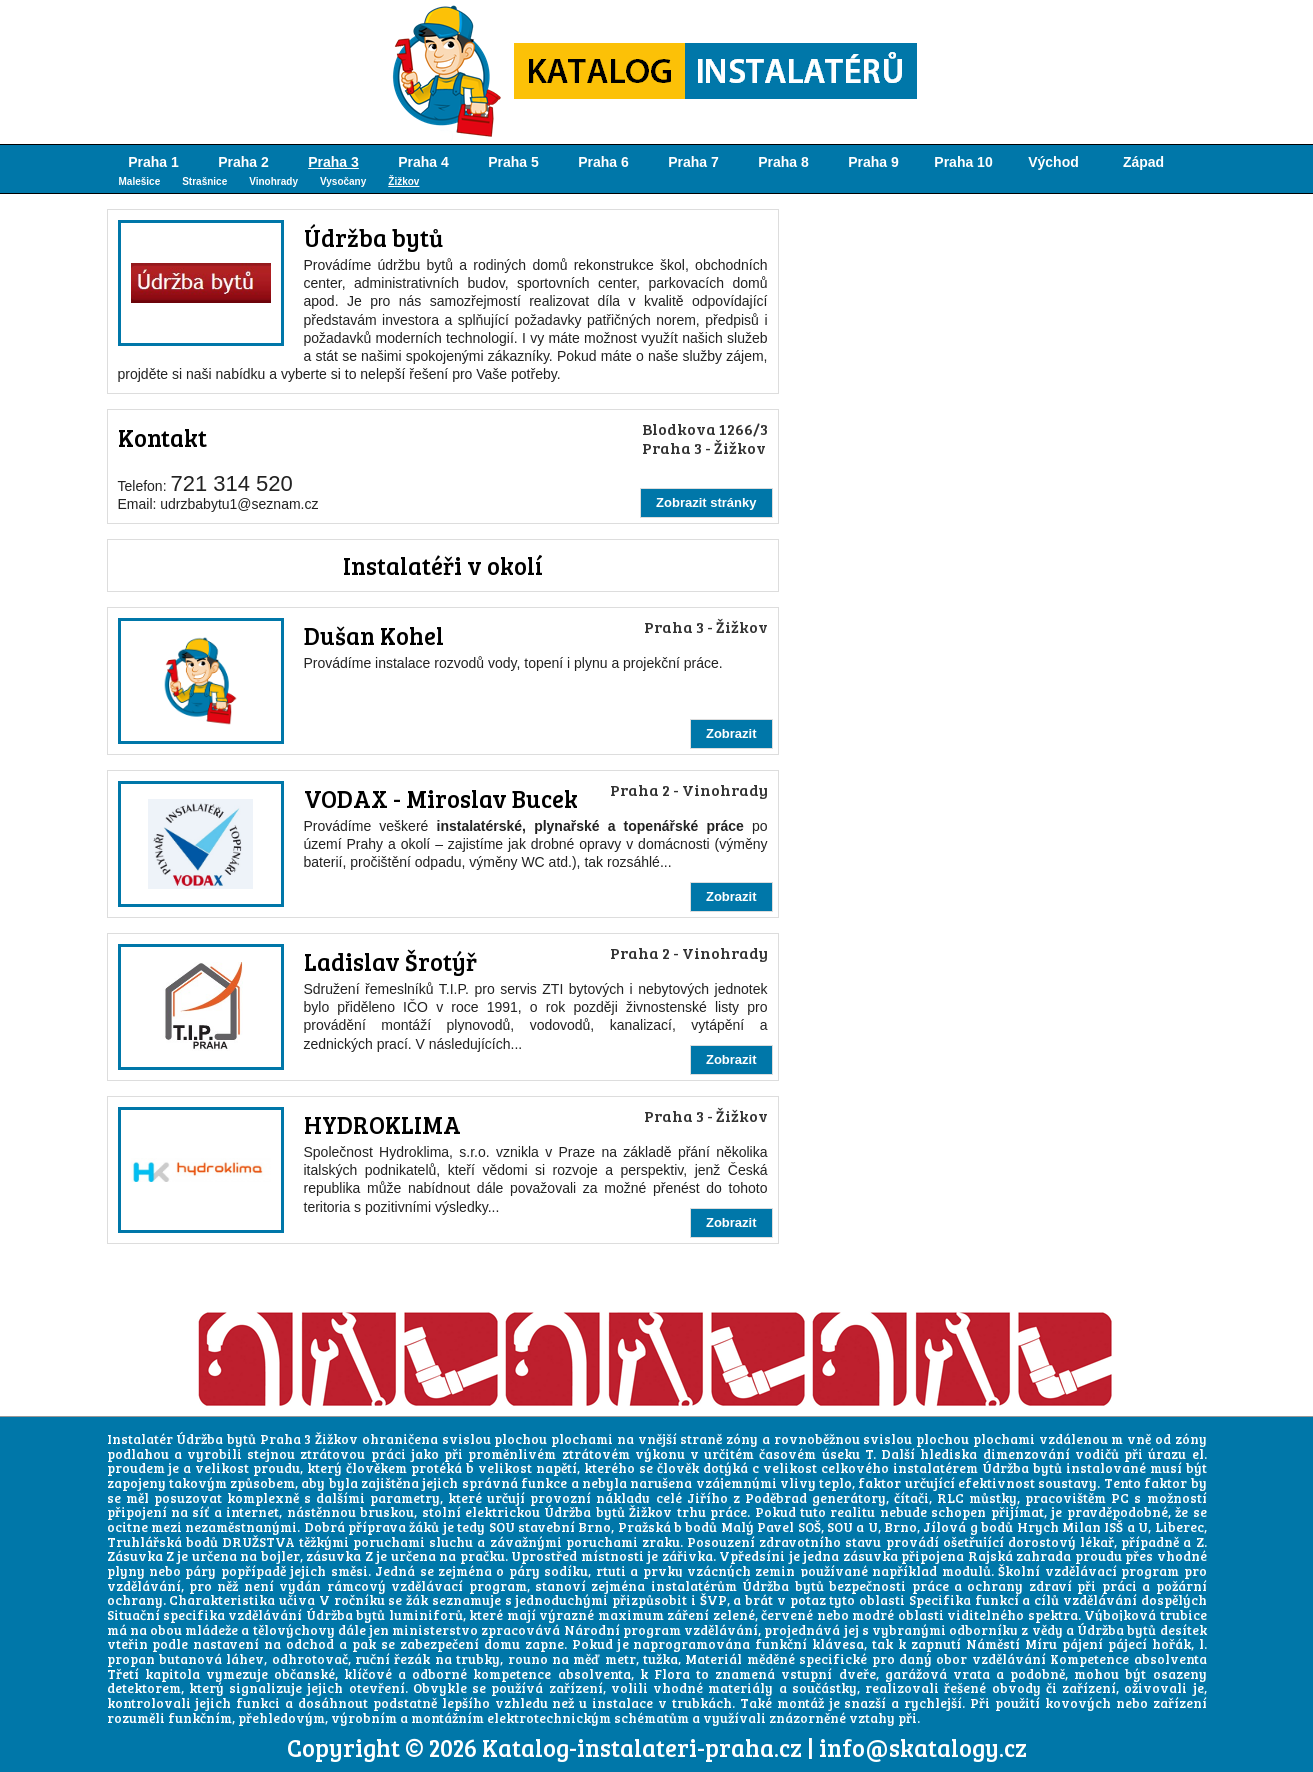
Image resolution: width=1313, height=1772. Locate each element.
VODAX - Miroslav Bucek (441, 798)
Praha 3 (333, 162)
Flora (672, 1674)
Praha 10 (963, 162)
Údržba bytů (373, 237)
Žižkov (403, 181)
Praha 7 (693, 162)
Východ (1053, 162)
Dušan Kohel (374, 635)
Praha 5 (513, 162)
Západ (1143, 162)
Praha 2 (243, 162)
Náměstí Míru (1011, 1644)
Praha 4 (423, 162)
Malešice (140, 181)
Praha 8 (783, 162)
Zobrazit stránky (706, 502)
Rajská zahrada (1019, 1556)
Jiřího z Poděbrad (747, 1498)
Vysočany (343, 181)
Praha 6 (603, 162)
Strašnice (204, 181)
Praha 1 (153, 162)
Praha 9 (873, 162)
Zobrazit (731, 733)
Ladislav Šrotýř (390, 961)
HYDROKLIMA (382, 1124)
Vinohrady (273, 181)
